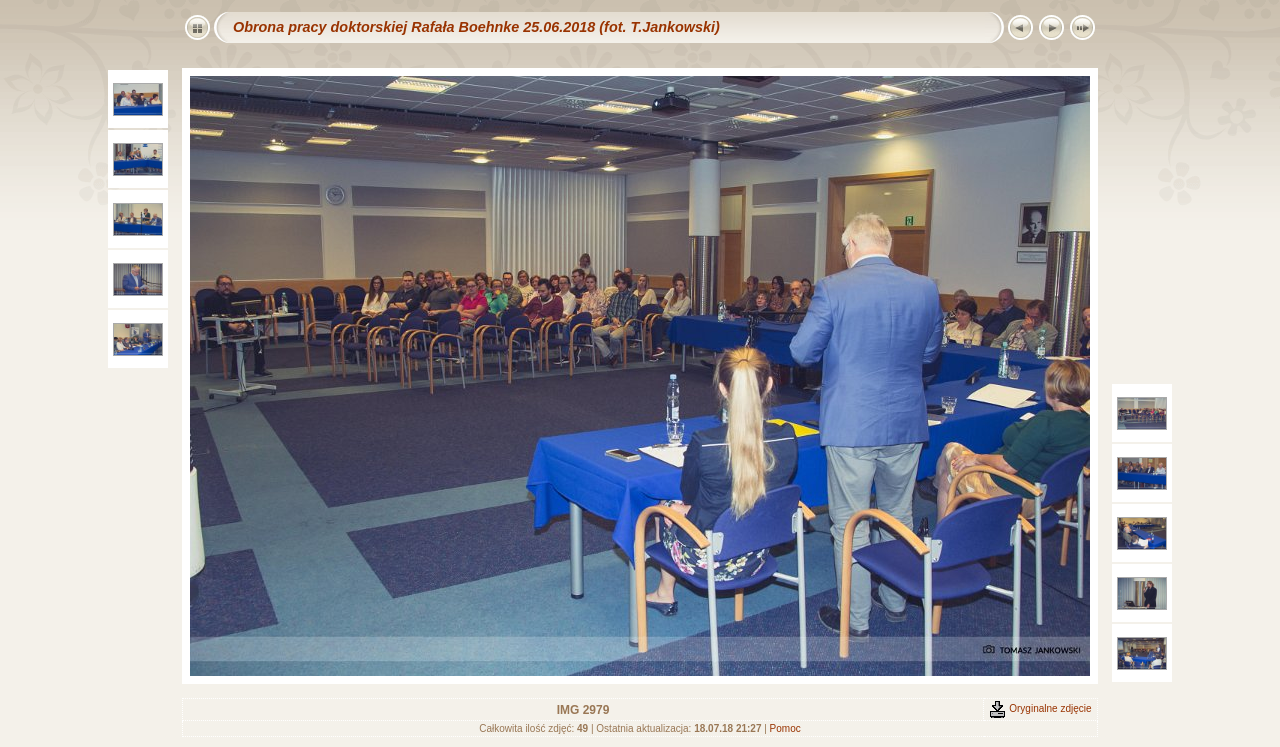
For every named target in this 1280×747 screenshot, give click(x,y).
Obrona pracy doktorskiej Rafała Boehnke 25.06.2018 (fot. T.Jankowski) (476, 27)
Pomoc (785, 728)
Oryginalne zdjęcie (1040, 708)
